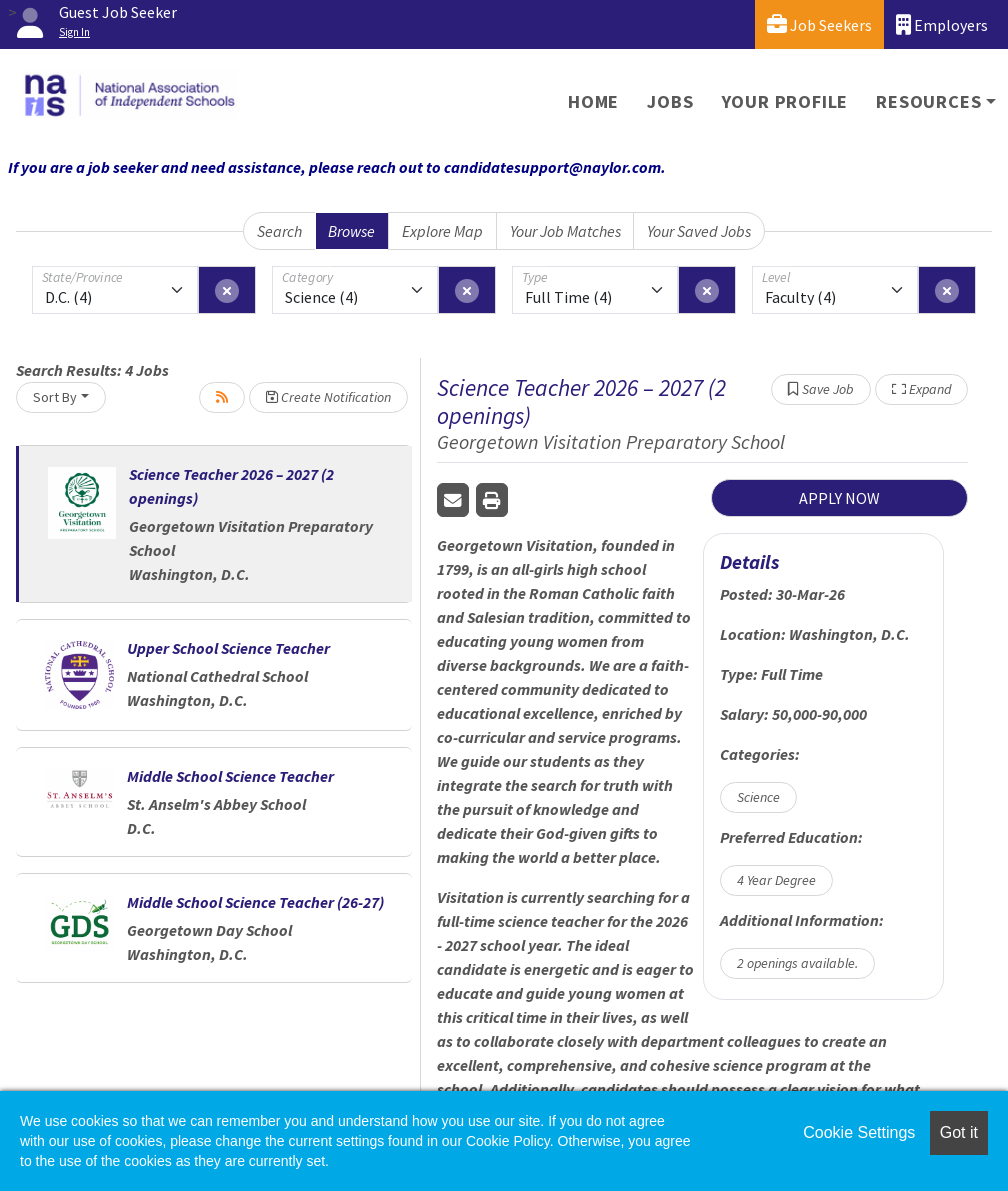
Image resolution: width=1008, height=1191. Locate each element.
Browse (351, 231)
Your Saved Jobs (699, 231)
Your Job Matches (565, 231)
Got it (959, 1132)
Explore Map (442, 231)
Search (279, 231)
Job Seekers (819, 24)
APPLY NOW (839, 498)
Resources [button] (928, 101)
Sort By (55, 397)
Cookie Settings (859, 1132)
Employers (942, 24)
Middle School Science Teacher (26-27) (255, 902)
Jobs (670, 101)
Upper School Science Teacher (228, 648)
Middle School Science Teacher (230, 776)
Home (593, 101)
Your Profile (785, 101)
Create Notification (328, 397)
